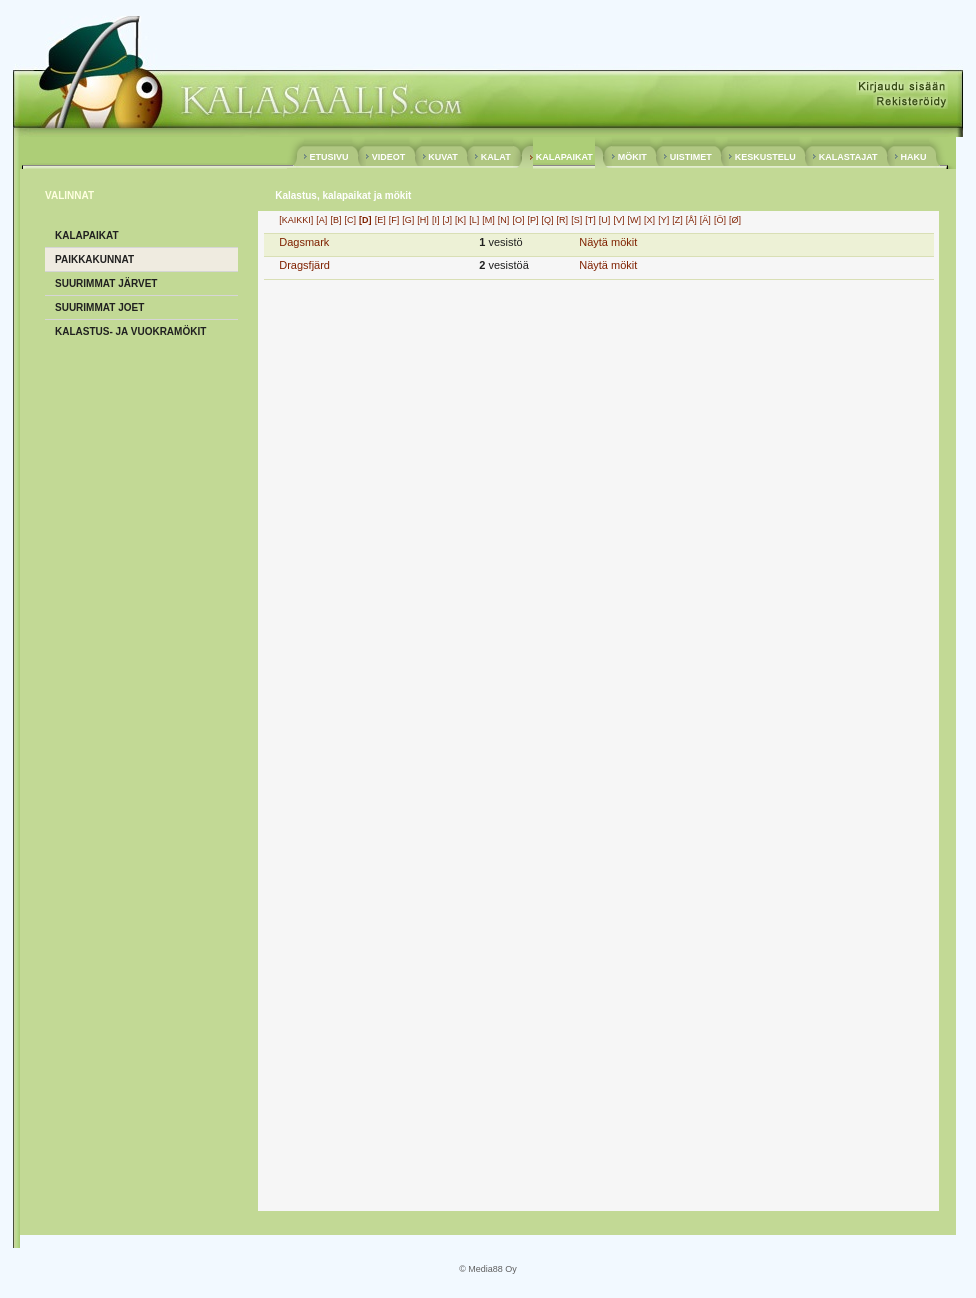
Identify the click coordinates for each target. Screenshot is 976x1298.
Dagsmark (304, 242)
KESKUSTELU (765, 157)
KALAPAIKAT (564, 157)
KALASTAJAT (848, 157)
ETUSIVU (329, 157)
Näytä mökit (608, 242)
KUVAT (443, 157)
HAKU (913, 157)
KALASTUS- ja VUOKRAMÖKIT (130, 331)
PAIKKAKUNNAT (94, 259)
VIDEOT (388, 157)
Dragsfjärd (304, 265)
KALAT (495, 157)
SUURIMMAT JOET (99, 307)
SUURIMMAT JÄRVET (106, 283)
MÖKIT (632, 157)
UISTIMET (690, 157)
